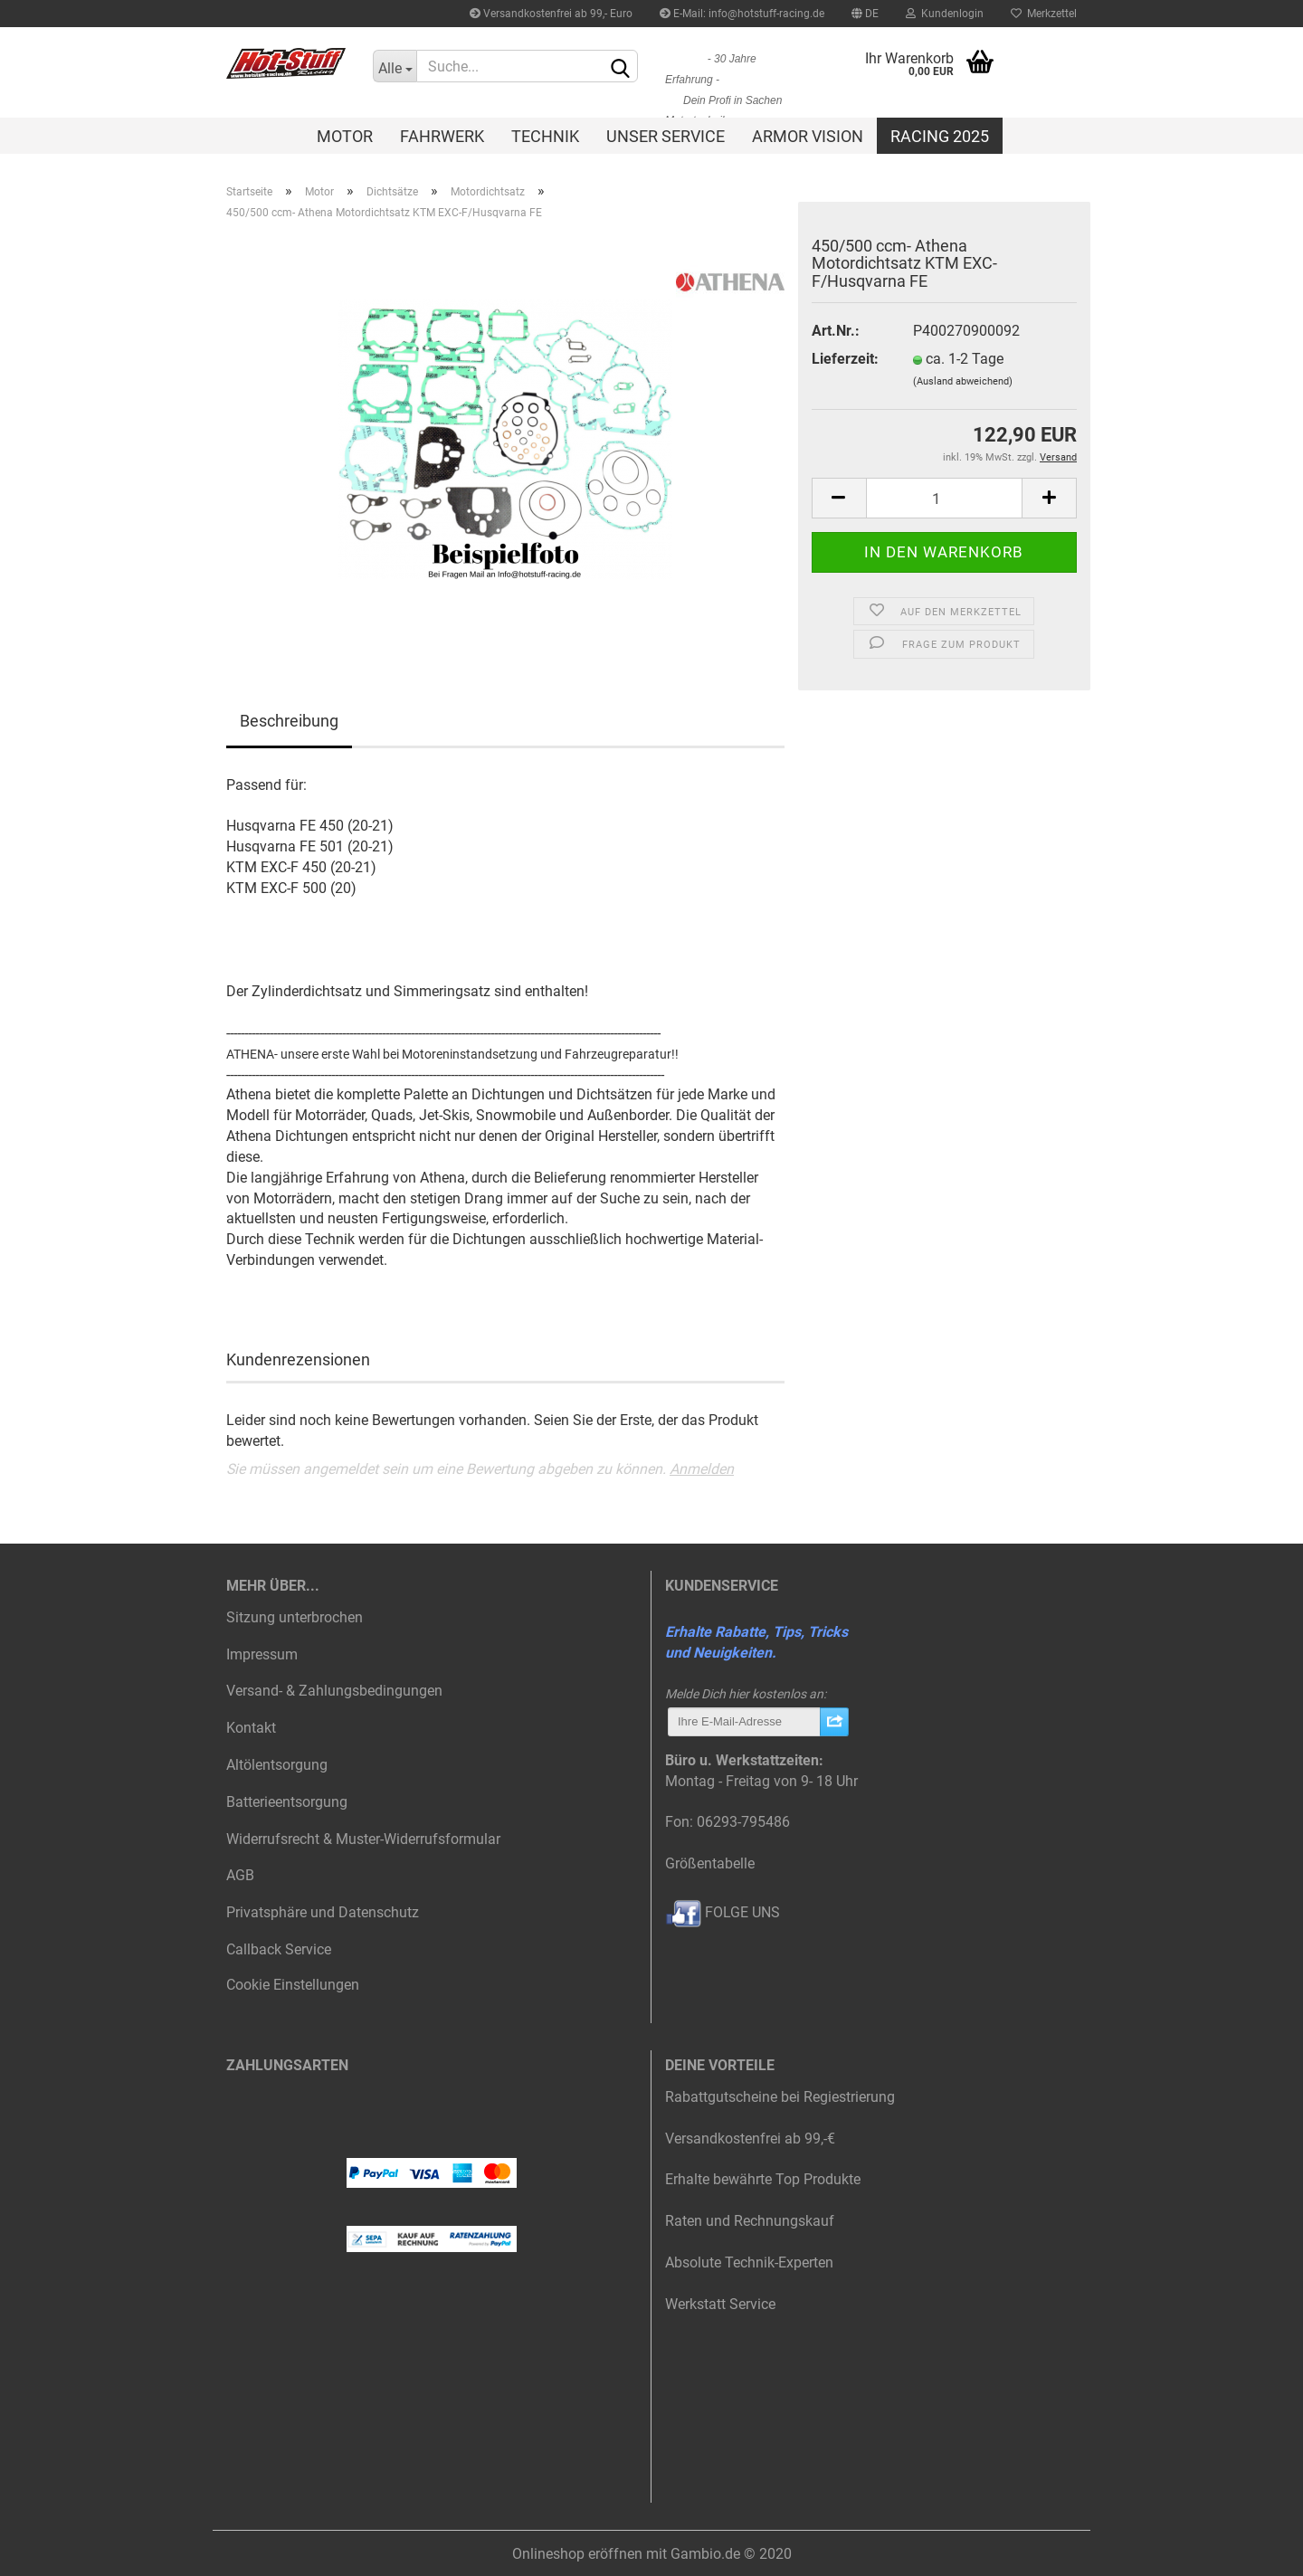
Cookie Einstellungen (292, 1984)
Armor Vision (807, 136)
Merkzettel (1044, 13)
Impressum (262, 1654)
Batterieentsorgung (286, 1802)
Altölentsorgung (277, 1764)
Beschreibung (289, 720)
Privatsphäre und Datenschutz (322, 1912)
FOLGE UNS (722, 1912)
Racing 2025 (939, 136)
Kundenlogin (945, 13)
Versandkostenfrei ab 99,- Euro (551, 13)
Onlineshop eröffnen (577, 2553)
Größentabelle (710, 1863)
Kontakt (251, 1727)
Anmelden (702, 1469)
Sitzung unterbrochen (294, 1617)
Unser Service (665, 136)
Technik (545, 136)
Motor (345, 136)
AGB (240, 1875)
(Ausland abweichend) (963, 381)
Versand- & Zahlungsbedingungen (334, 1690)
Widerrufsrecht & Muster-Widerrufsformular (363, 1839)
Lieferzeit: (845, 358)
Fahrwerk (442, 136)
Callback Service (278, 1949)
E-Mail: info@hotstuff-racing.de (742, 13)
